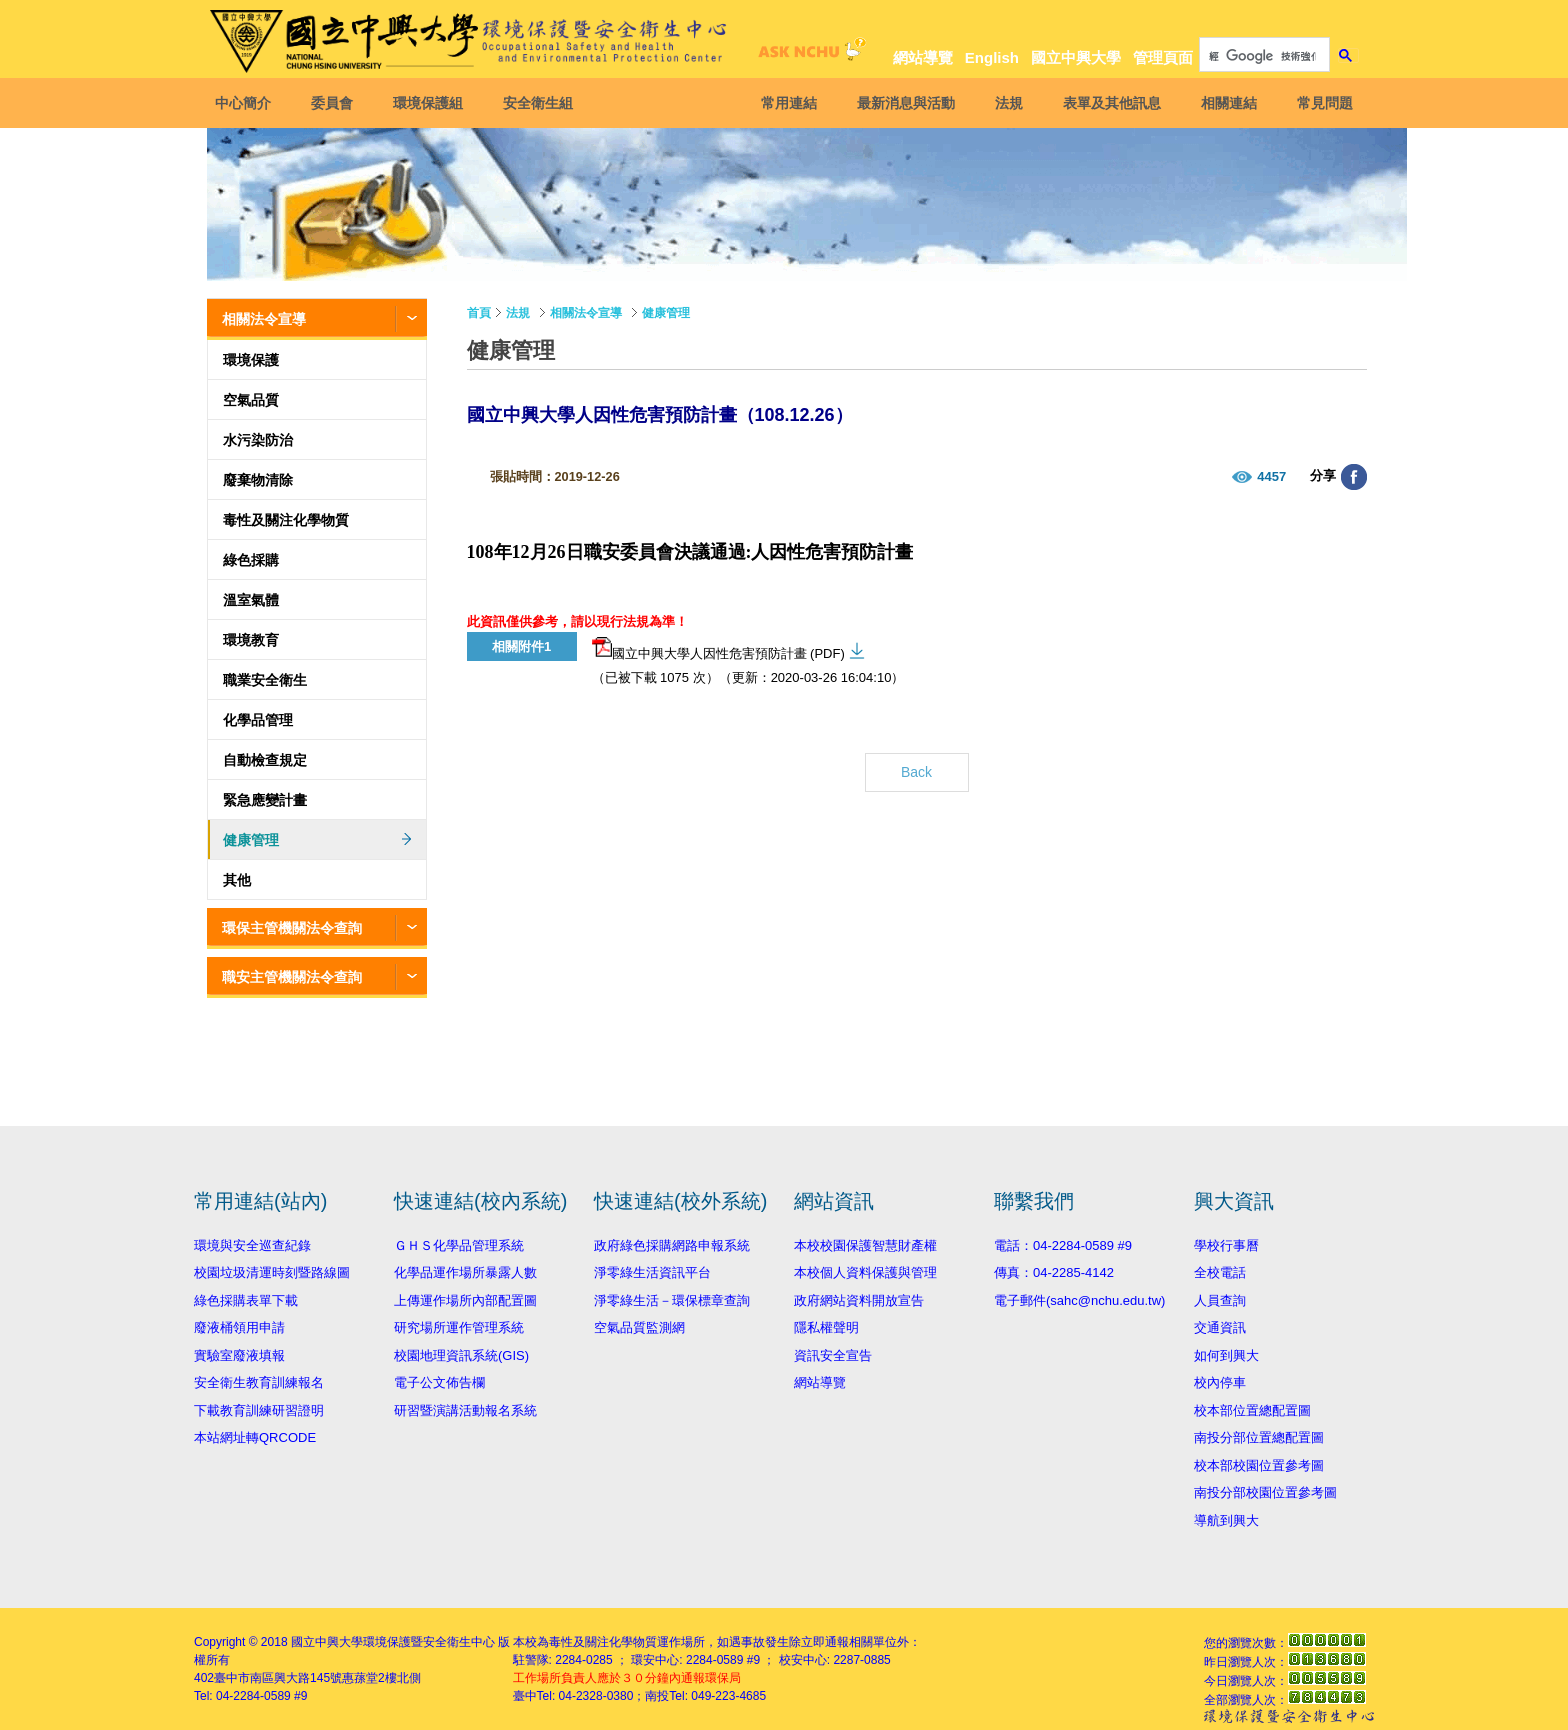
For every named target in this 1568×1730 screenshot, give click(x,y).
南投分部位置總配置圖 (1259, 1437)
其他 (237, 880)
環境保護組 (432, 103)
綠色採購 (251, 560)
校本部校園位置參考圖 (1259, 1465)
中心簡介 (247, 103)
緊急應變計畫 (265, 800)
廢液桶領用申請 (239, 1327)
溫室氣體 (251, 600)
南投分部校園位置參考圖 (1265, 1492)
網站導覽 (923, 57)
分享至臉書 (1354, 477)
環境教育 (251, 640)
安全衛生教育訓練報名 (259, 1382)
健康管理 (251, 840)
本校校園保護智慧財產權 (865, 1245)
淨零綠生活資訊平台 (652, 1272)
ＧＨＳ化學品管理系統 (459, 1245)
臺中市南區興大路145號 (278, 1678)
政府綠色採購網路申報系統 (672, 1245)
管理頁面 (1163, 57)
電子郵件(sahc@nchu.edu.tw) (1079, 1300)
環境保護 (251, 360)
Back (916, 772)
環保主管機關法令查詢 (292, 928)
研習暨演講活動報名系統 (465, 1410)
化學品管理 (258, 720)
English (992, 57)
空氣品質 (251, 400)
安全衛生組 (542, 103)
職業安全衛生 (265, 680)
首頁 (479, 313)
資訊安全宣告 (833, 1355)
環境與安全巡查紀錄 (252, 1245)
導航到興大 (1226, 1520)
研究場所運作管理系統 (459, 1327)
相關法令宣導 (264, 319)
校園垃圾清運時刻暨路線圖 (272, 1272)
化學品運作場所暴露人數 (465, 1272)
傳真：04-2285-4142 (1054, 1272)
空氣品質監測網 (639, 1327)
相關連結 (1225, 103)
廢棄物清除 (258, 480)
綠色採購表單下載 (246, 1300)
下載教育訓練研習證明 (259, 1410)
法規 (1005, 103)
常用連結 (785, 103)
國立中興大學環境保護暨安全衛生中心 (393, 1642)
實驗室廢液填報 (239, 1355)
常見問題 (1321, 103)
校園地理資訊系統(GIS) (461, 1355)
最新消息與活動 (902, 103)
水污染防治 (258, 440)
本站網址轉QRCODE (255, 1437)
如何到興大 (1226, 1355)
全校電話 (1220, 1272)
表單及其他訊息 (1108, 103)
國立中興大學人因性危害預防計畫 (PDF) (718, 649)
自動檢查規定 (265, 760)
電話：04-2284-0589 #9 (1063, 1245)
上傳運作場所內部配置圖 (465, 1300)
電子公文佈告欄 (439, 1382)
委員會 (336, 103)
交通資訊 (1220, 1327)
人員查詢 (1220, 1300)
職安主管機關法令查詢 (292, 977)
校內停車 (1220, 1382)
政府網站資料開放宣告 (859, 1300)
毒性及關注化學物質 (286, 520)
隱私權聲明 (826, 1327)
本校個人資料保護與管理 (865, 1272)
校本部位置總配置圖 (1252, 1410)
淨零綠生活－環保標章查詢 (672, 1300)
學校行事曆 (1226, 1245)
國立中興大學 (1076, 57)
